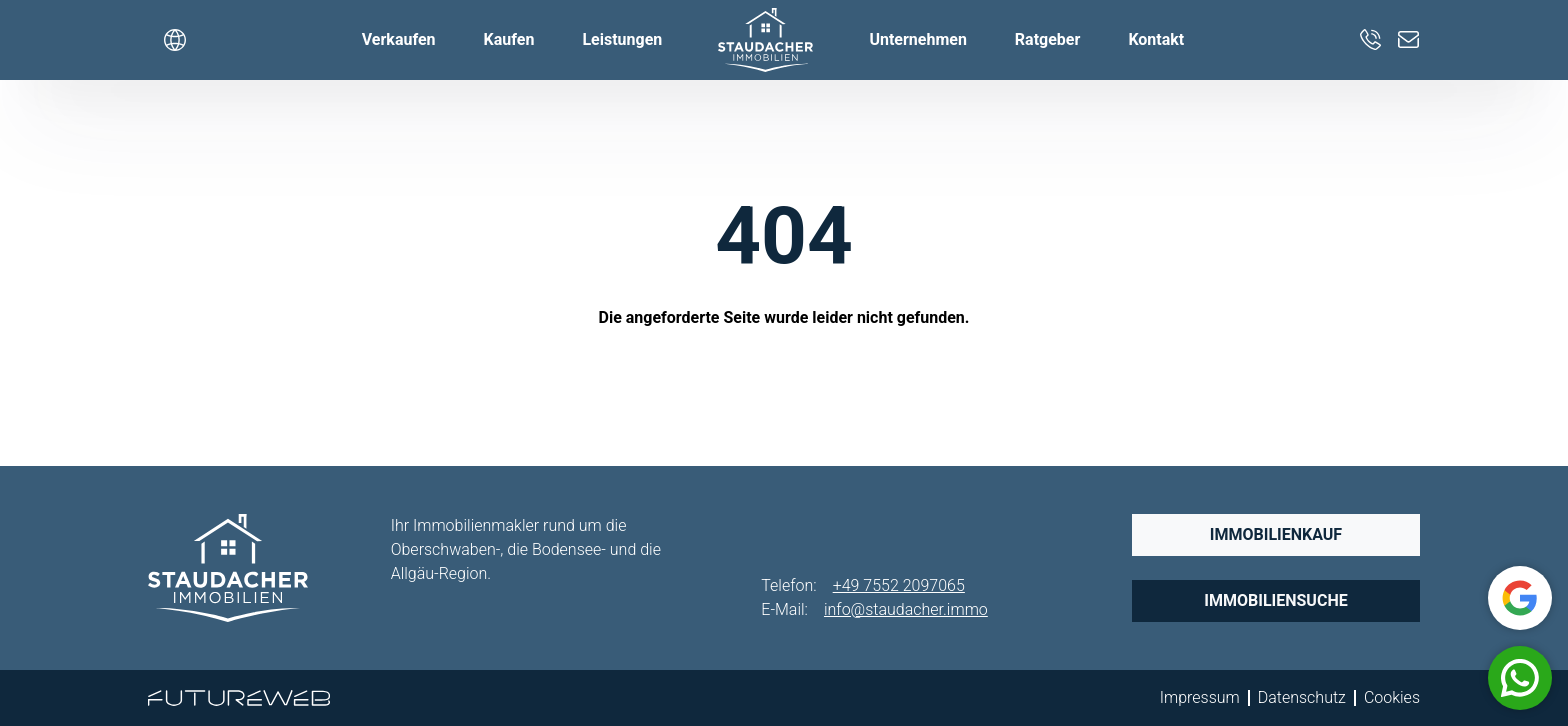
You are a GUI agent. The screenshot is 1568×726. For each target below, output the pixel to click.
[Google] (1520, 598)
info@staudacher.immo (906, 609)
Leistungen (622, 39)
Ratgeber (1048, 39)
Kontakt (1156, 39)
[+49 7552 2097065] (1371, 40)
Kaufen (509, 39)
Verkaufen (399, 39)
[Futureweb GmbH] (239, 698)
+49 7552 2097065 (899, 585)
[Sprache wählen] (175, 40)
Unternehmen (917, 39)
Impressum (1200, 698)
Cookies (1392, 698)
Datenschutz (1302, 698)
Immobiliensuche (1275, 600)
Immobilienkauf (1276, 534)
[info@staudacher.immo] (1409, 40)
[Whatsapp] (1520, 678)
